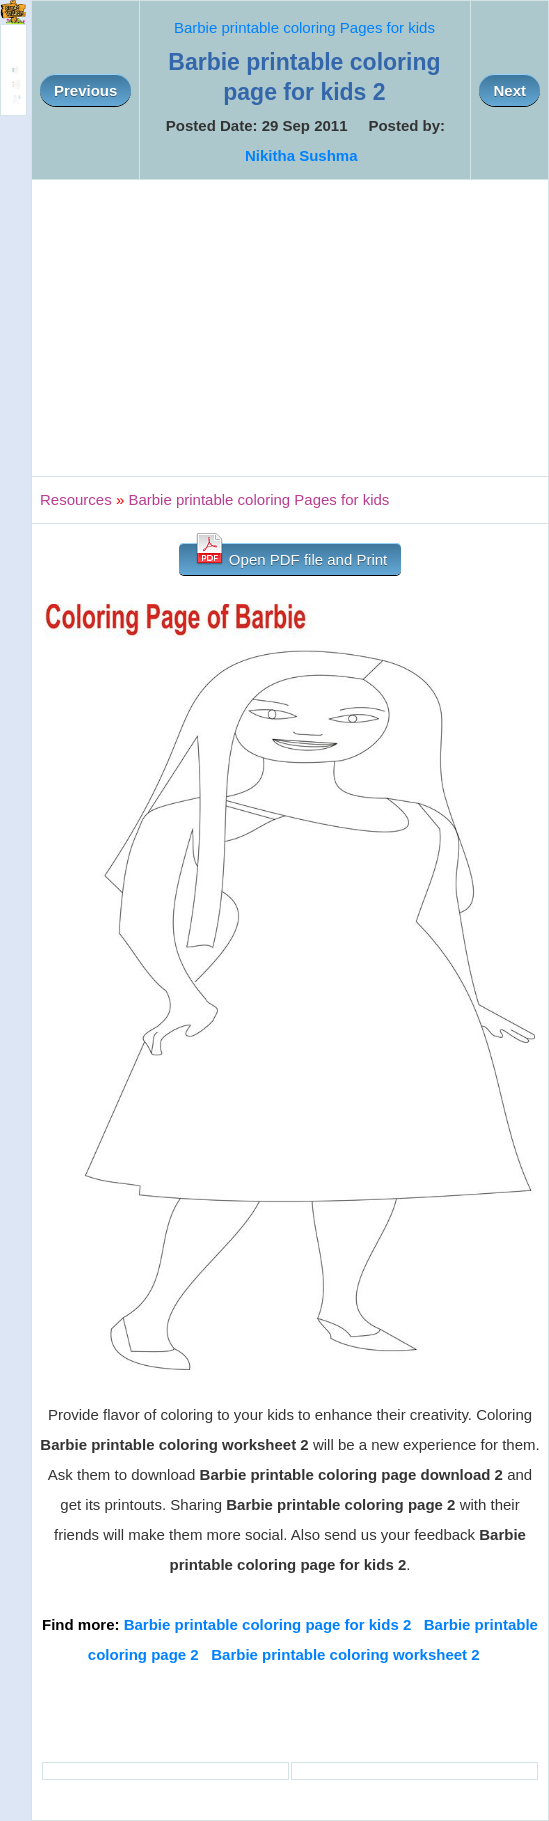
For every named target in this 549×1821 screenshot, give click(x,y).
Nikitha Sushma (301, 155)
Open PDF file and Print (290, 555)
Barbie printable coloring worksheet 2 (345, 1654)
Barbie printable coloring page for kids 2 (268, 1624)
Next (509, 90)
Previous (85, 90)
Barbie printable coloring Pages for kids (304, 27)
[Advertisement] (290, 328)
